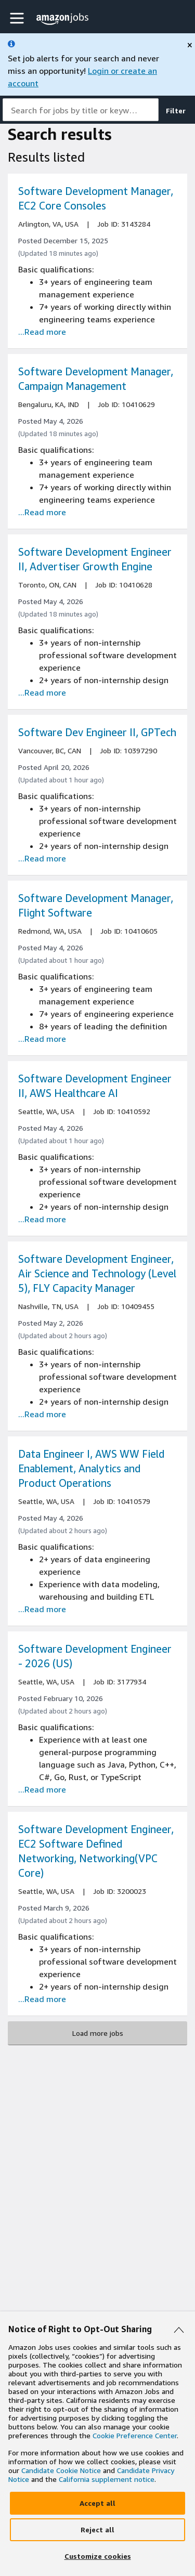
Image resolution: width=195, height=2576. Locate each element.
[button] (18, 18)
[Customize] (97, 2556)
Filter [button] (176, 110)
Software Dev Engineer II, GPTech (97, 732)
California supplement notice (106, 2479)
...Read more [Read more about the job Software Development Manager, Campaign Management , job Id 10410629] (42, 512)
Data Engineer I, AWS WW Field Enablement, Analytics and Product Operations (91, 1468)
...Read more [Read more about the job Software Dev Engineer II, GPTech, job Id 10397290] (42, 858)
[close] (190, 45)
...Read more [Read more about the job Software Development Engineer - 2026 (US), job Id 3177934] (42, 1789)
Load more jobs (97, 2033)
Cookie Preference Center (135, 2435)
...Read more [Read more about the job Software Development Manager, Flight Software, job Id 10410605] (42, 1039)
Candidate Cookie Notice (61, 2470)
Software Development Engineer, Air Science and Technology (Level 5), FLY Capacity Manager (97, 1273)
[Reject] (97, 2529)
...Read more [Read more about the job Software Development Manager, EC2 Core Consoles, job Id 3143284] (42, 331)
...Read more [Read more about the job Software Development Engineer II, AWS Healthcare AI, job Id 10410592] (42, 1219)
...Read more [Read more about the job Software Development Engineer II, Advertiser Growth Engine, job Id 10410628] (42, 692)
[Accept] (97, 2503)
